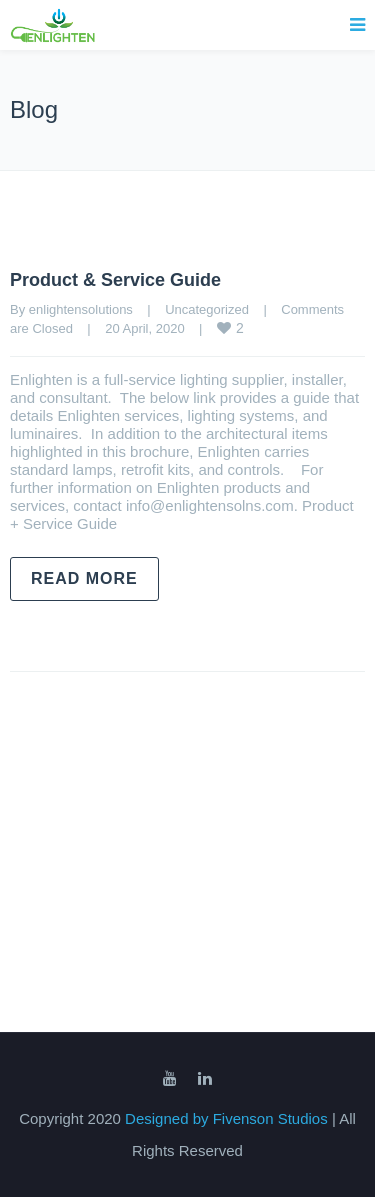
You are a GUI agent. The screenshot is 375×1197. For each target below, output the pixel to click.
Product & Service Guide (115, 280)
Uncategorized (207, 309)
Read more (84, 578)
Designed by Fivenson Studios (228, 1118)
